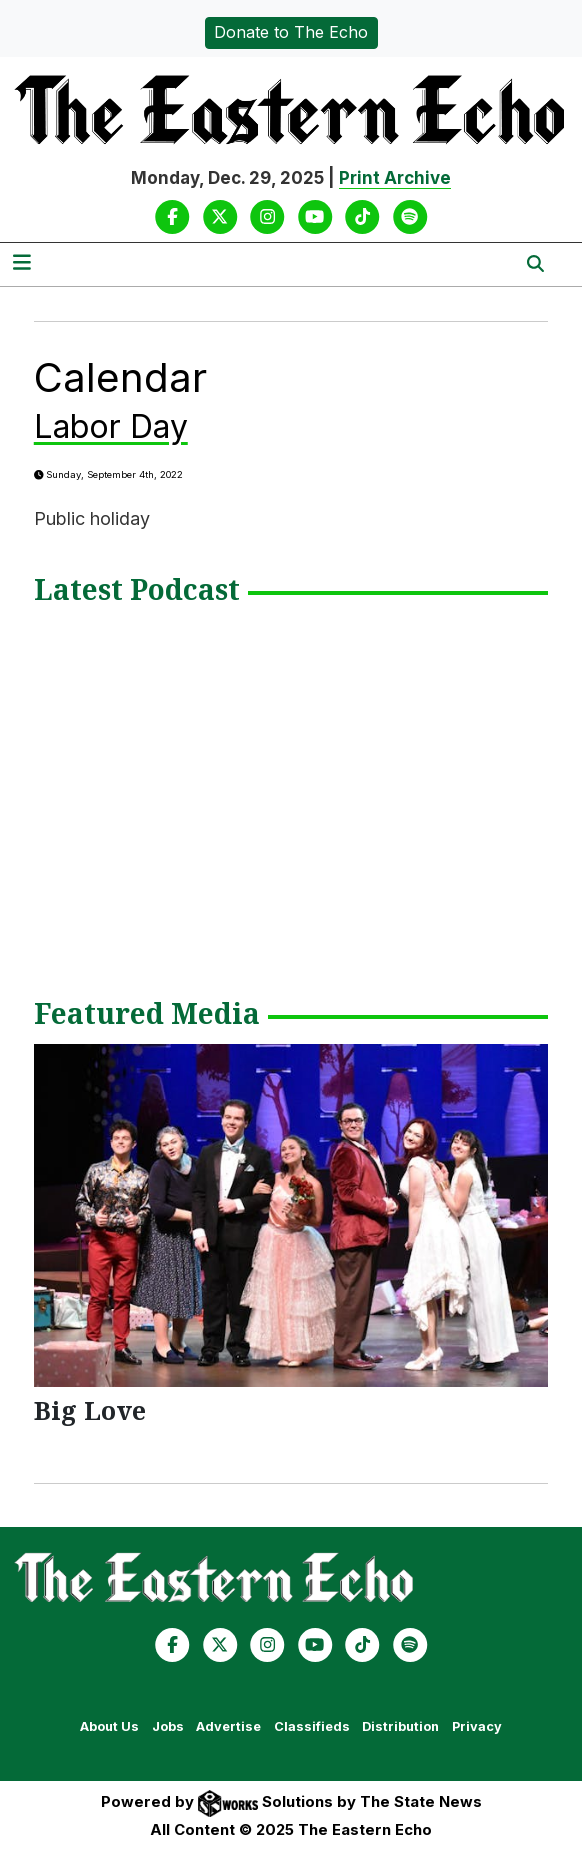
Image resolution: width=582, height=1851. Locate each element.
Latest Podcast (137, 591)
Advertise (228, 1726)
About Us (109, 1726)
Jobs (168, 1726)
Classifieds (312, 1726)
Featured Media (147, 1015)
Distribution (400, 1726)
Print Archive (395, 178)
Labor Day (111, 426)
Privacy (477, 1726)
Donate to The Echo (291, 32)
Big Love (90, 1410)
